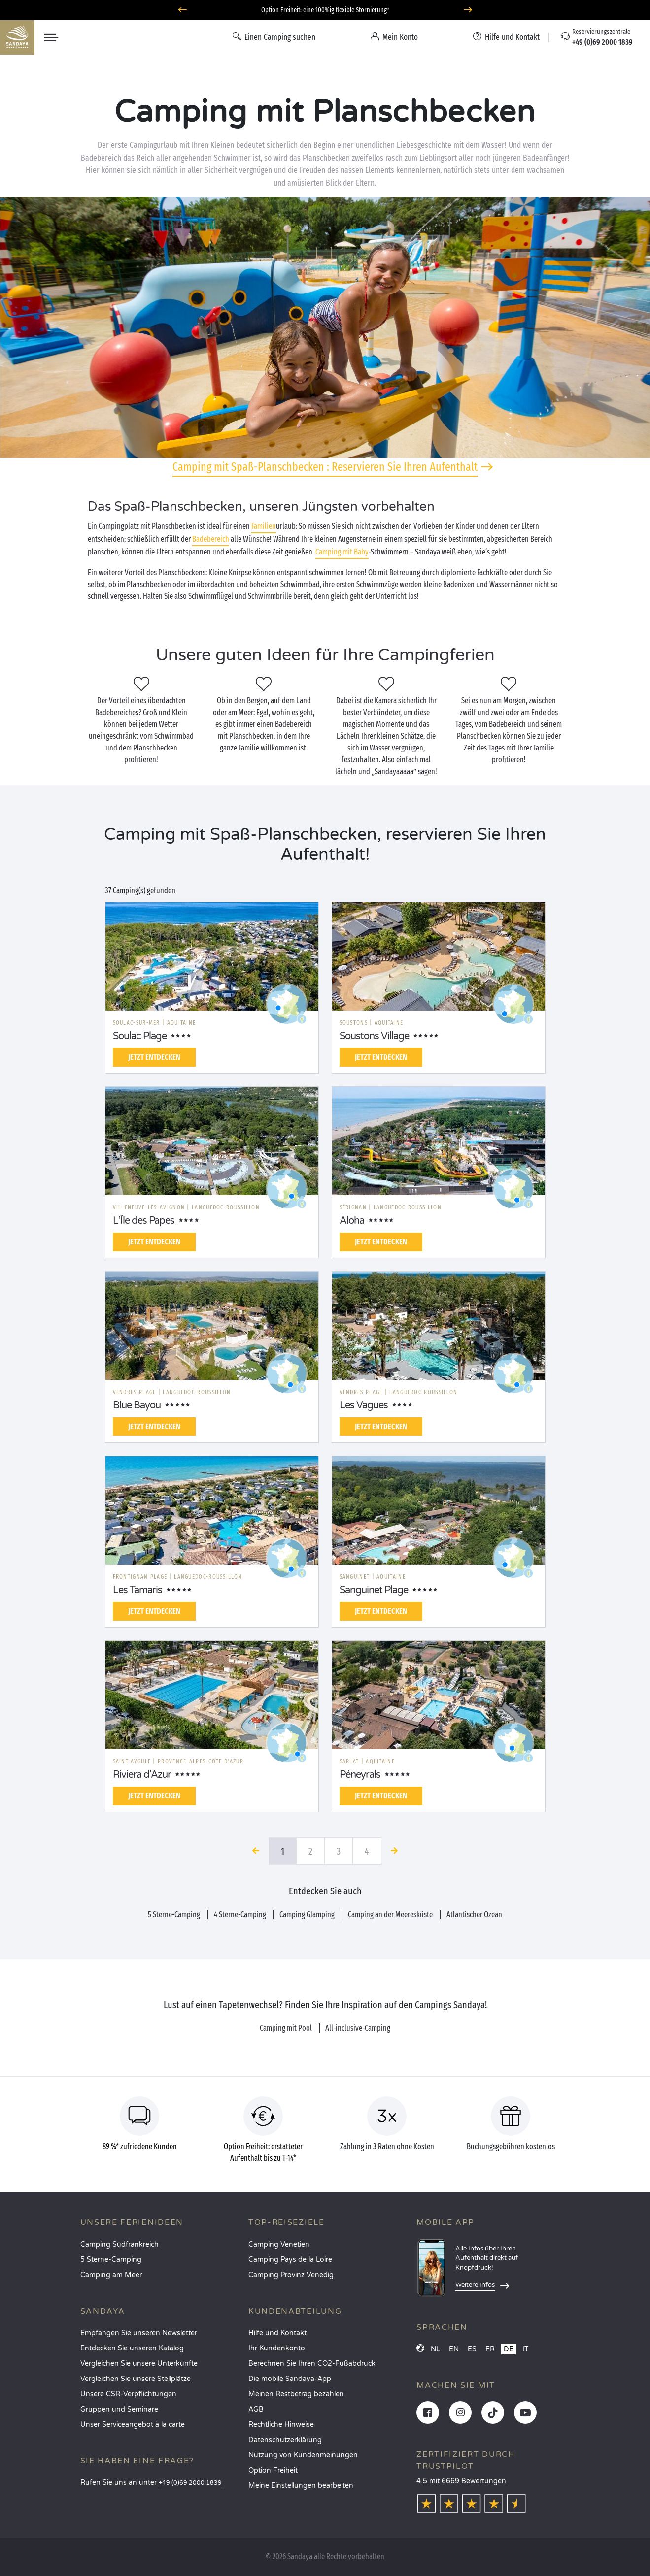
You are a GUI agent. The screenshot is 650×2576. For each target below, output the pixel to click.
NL (435, 2349)
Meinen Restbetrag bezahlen (296, 2394)
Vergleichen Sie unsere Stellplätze (135, 2379)
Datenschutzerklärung (285, 2440)
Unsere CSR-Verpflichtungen (128, 2394)
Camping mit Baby (342, 551)
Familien (263, 526)
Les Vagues (364, 1405)
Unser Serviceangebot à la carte (132, 2424)
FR (490, 2349)
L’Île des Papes (143, 1221)
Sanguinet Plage (374, 1590)
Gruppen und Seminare (119, 2409)
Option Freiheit (273, 2470)
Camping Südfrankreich (119, 2244)
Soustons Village (374, 1036)
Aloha (352, 1221)
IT (525, 2349)
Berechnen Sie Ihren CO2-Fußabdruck (312, 2363)
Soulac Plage (140, 1036)
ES (472, 2349)
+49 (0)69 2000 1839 (190, 2483)
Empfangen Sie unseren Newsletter (138, 2333)
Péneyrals (360, 1775)
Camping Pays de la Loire (290, 2259)
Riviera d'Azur (142, 1775)
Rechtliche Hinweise (281, 2424)
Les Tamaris (137, 1590)
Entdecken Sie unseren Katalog (132, 2348)
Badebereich (210, 539)
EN (454, 2349)
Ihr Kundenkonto (276, 2348)
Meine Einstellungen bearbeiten (300, 2485)
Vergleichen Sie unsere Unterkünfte (139, 2363)
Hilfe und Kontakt (277, 2333)
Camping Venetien (278, 2244)
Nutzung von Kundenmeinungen (303, 2455)
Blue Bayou (137, 1405)
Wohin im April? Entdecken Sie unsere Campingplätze (325, 10)
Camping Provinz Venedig (291, 2275)
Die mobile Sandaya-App (289, 2379)
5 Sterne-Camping (110, 2259)
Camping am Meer (111, 2275)
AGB (256, 2409)
